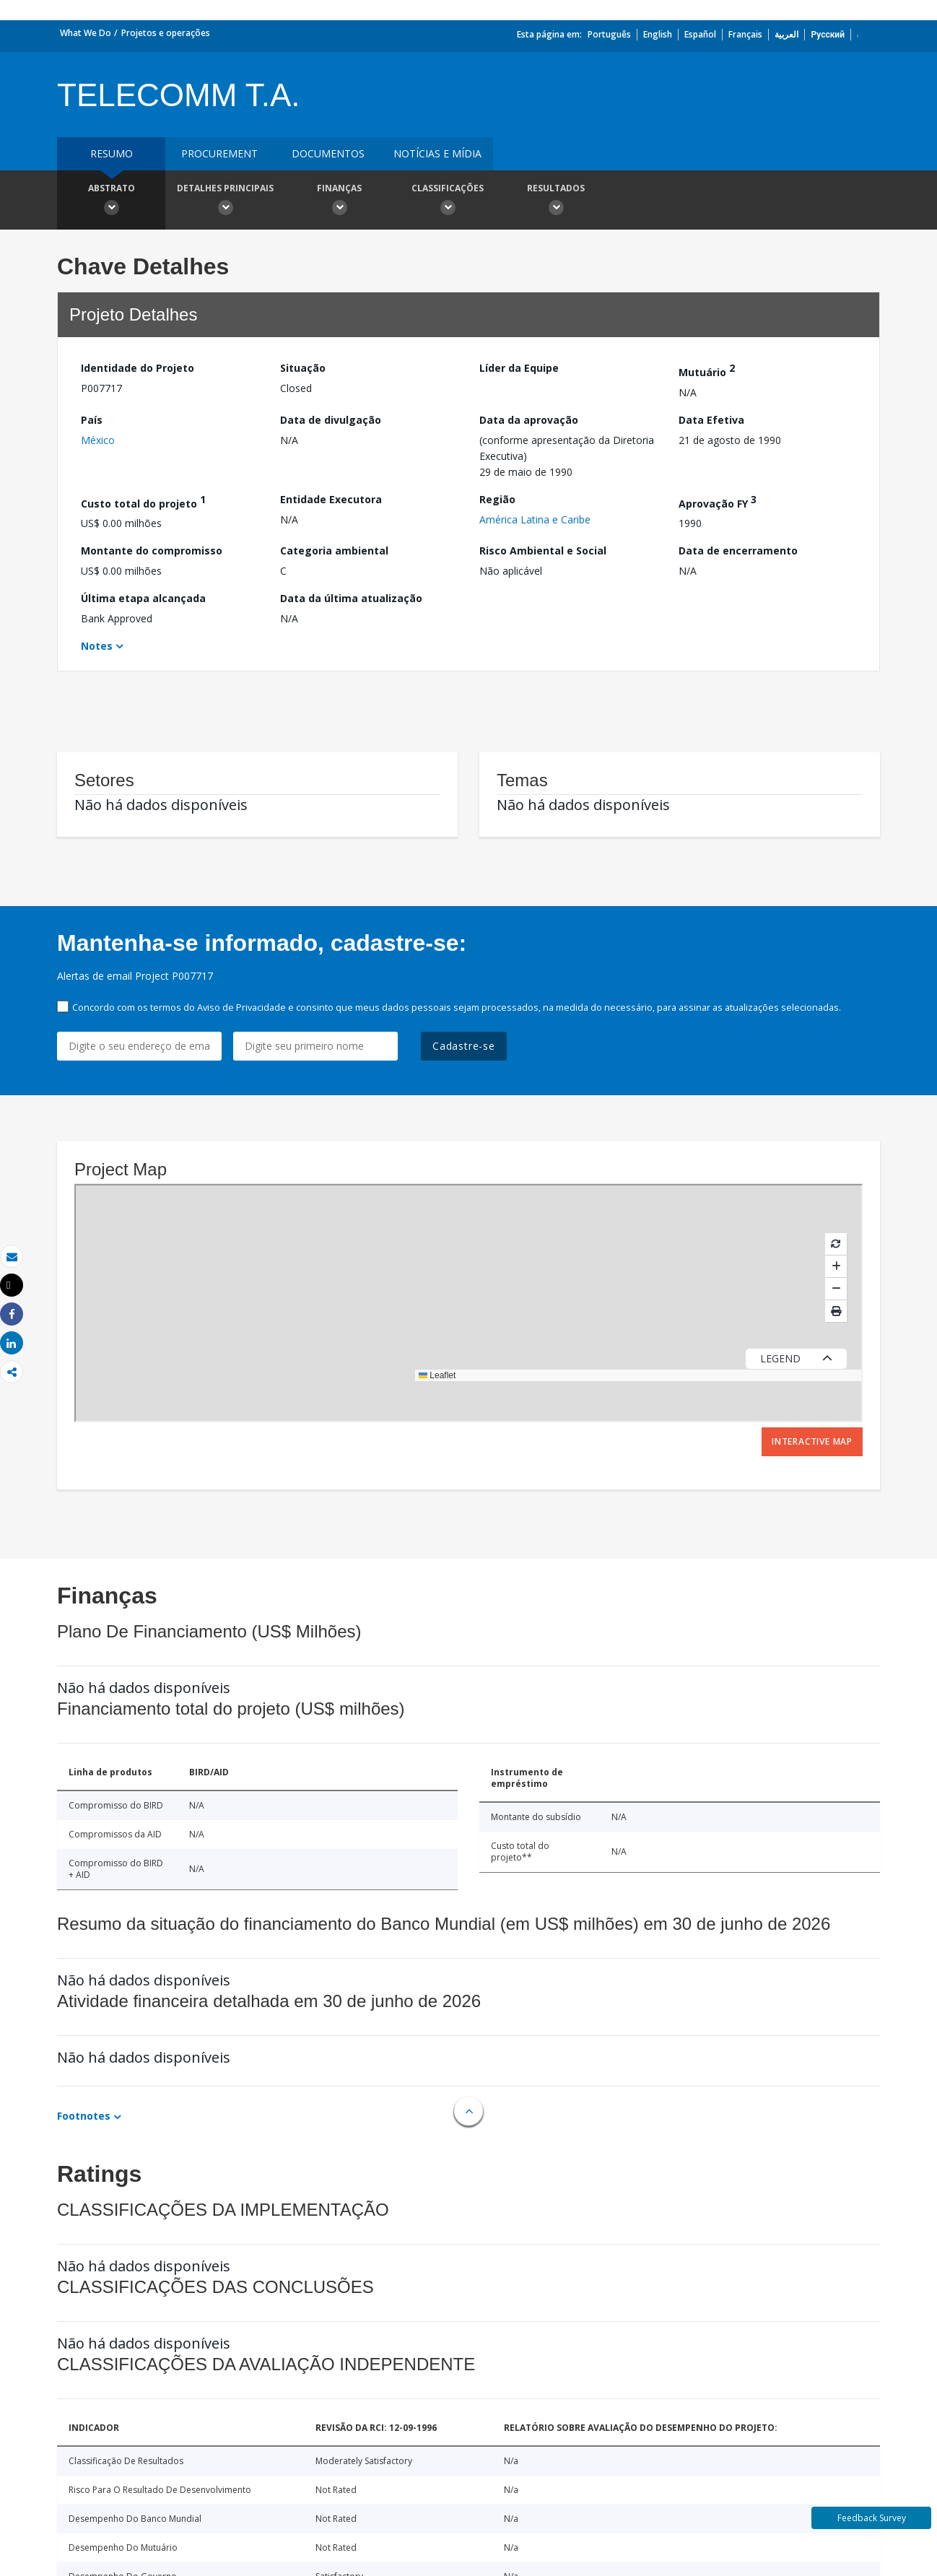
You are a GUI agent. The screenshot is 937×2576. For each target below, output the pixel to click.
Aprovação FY (718, 501)
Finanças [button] (339, 201)
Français (745, 34)
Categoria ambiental (334, 550)
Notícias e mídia (437, 153)
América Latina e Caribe (534, 519)
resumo (111, 153)
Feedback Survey (871, 2518)
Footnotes (83, 2116)
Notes (97, 646)
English (657, 34)
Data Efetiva (711, 420)
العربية (786, 34)
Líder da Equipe (519, 368)
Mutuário (707, 370)
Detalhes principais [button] (225, 201)
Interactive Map (812, 1441)
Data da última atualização (351, 598)
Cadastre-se (463, 1046)
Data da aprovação (528, 420)
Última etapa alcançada (143, 598)
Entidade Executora (331, 499)
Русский (828, 34)
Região (497, 499)
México (98, 440)
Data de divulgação (330, 420)
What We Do (85, 33)
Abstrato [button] (111, 201)
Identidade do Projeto (137, 368)
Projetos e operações (165, 33)
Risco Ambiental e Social (542, 550)
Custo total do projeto (143, 501)
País (92, 420)
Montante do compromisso (151, 550)
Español (700, 34)
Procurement (219, 153)
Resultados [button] (555, 201)
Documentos (328, 153)
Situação (303, 368)
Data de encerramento (738, 550)
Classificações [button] (447, 201)
